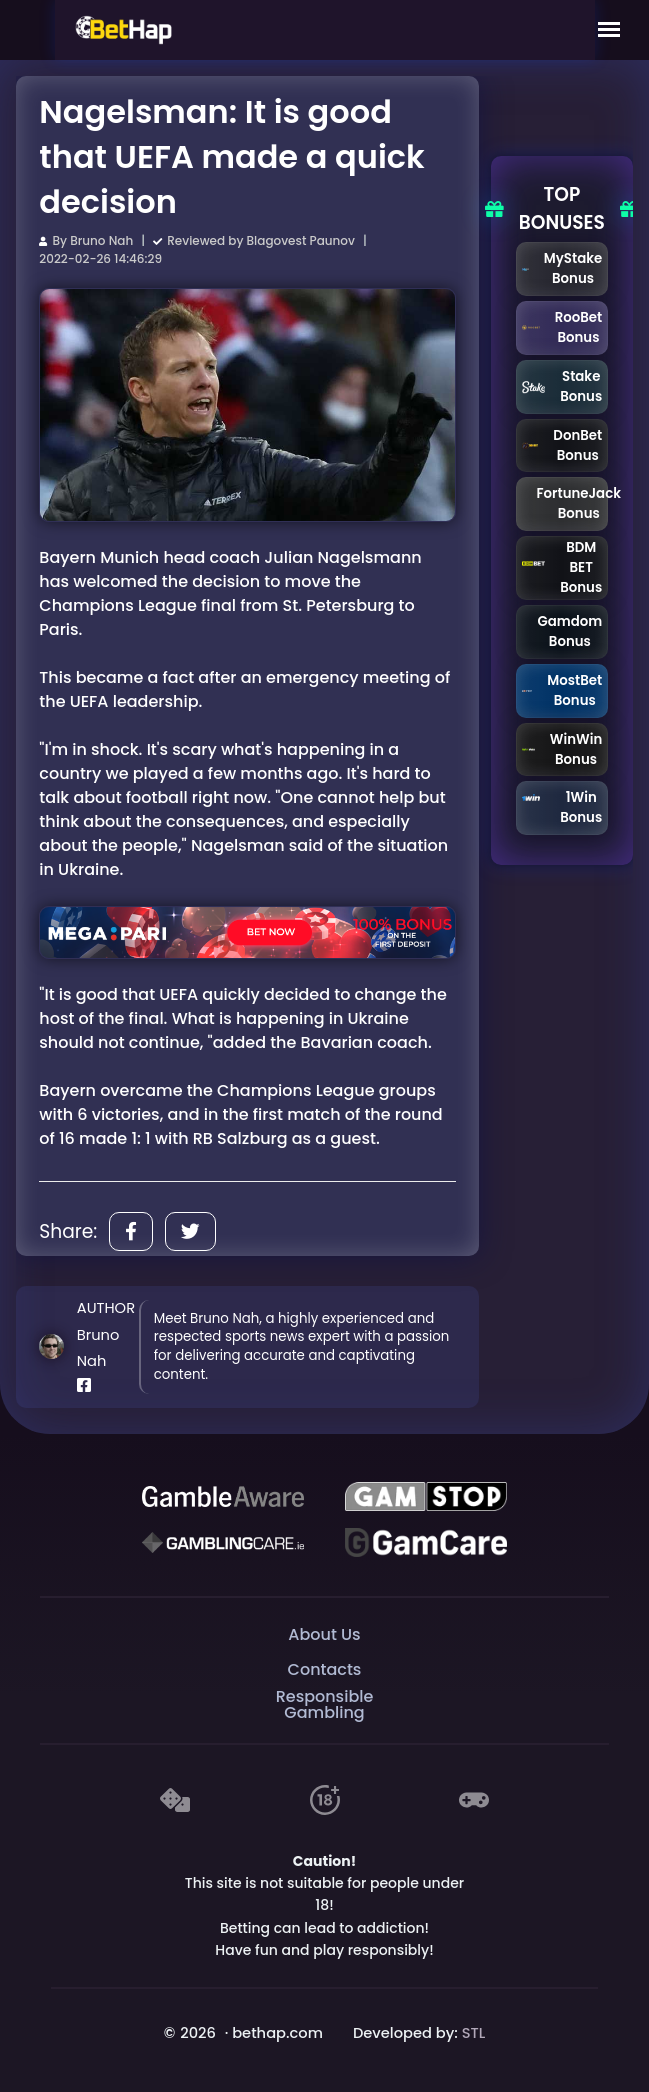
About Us (324, 1634)
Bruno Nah (101, 240)
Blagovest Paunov (301, 240)
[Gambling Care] (223, 1543)
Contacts (325, 1669)
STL (474, 2033)
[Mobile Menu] (609, 30)
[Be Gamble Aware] (223, 1497)
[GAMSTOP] (426, 1497)
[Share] (131, 1231)
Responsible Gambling (325, 1705)
